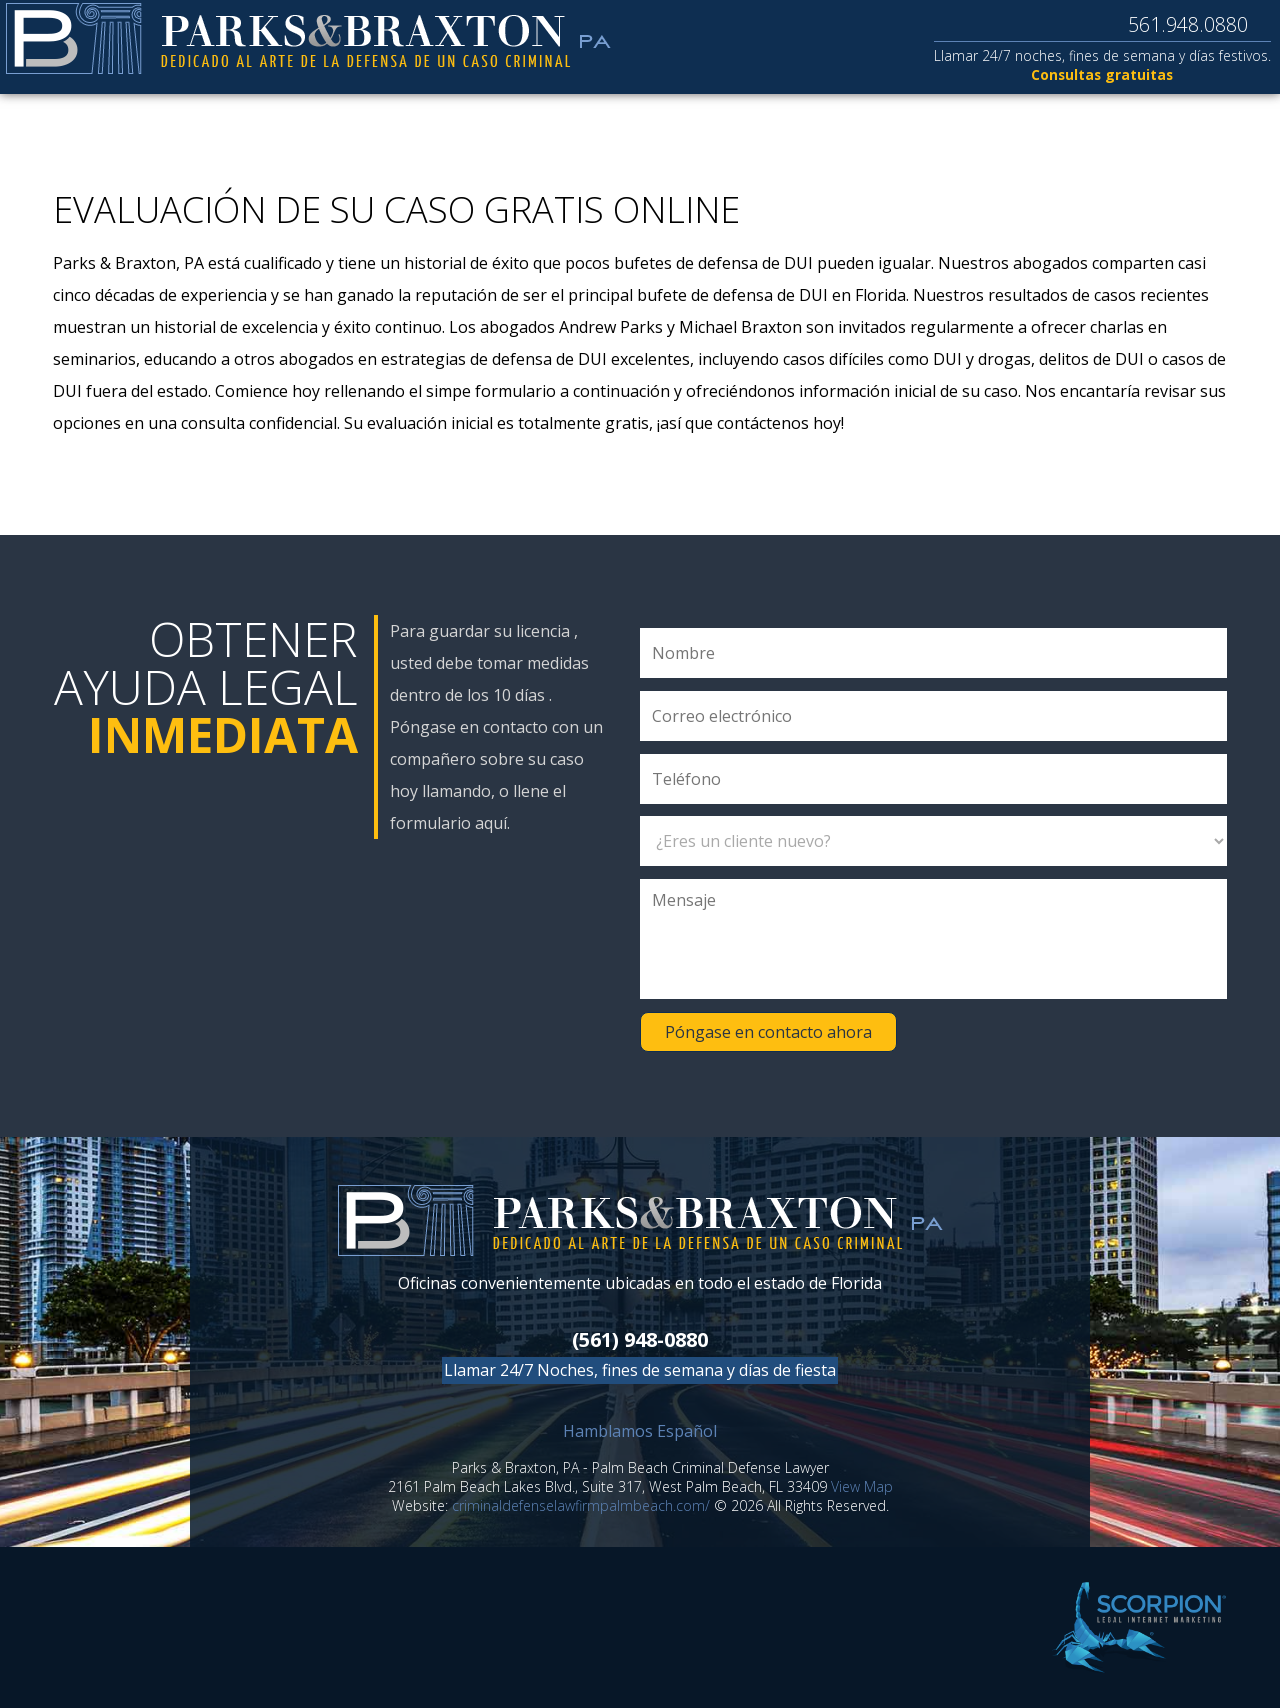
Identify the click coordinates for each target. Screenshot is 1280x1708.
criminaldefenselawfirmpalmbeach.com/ (581, 1505)
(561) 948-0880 (640, 1339)
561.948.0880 (1167, 25)
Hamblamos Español (640, 1431)
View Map (862, 1486)
